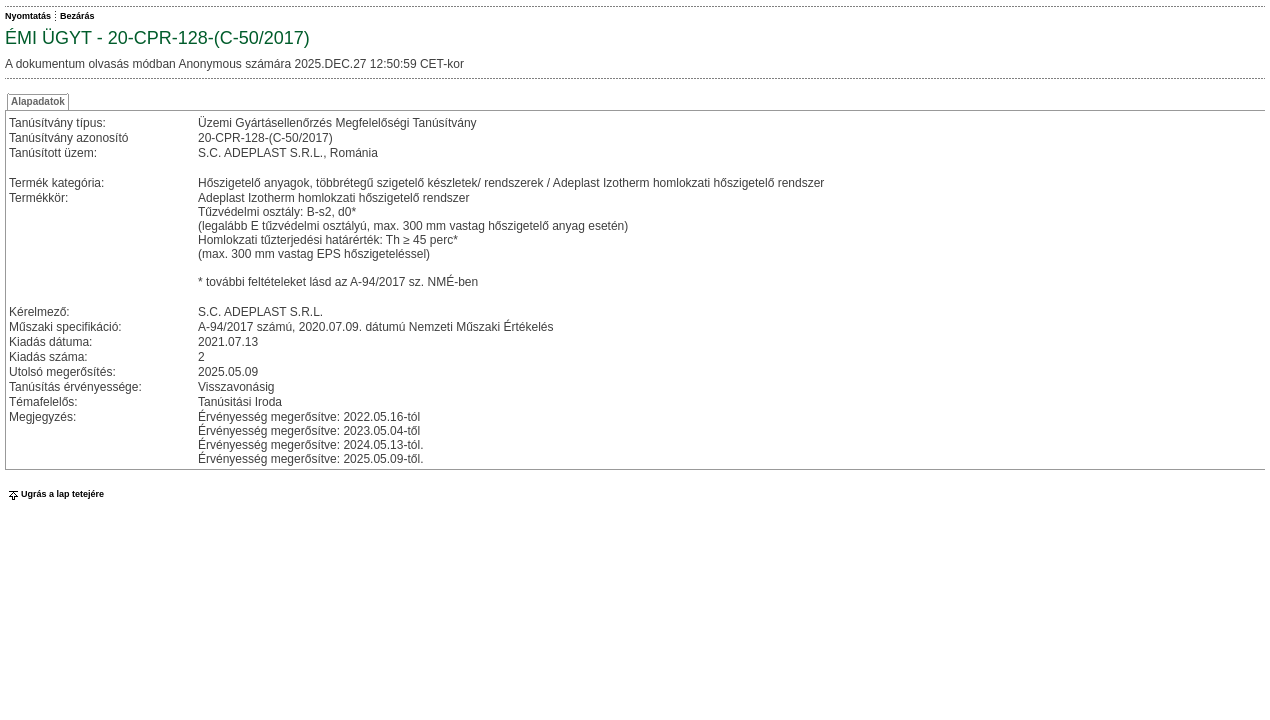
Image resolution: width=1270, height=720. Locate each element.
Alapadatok (38, 101)
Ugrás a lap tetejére (54, 494)
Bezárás (77, 16)
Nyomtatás (28, 16)
